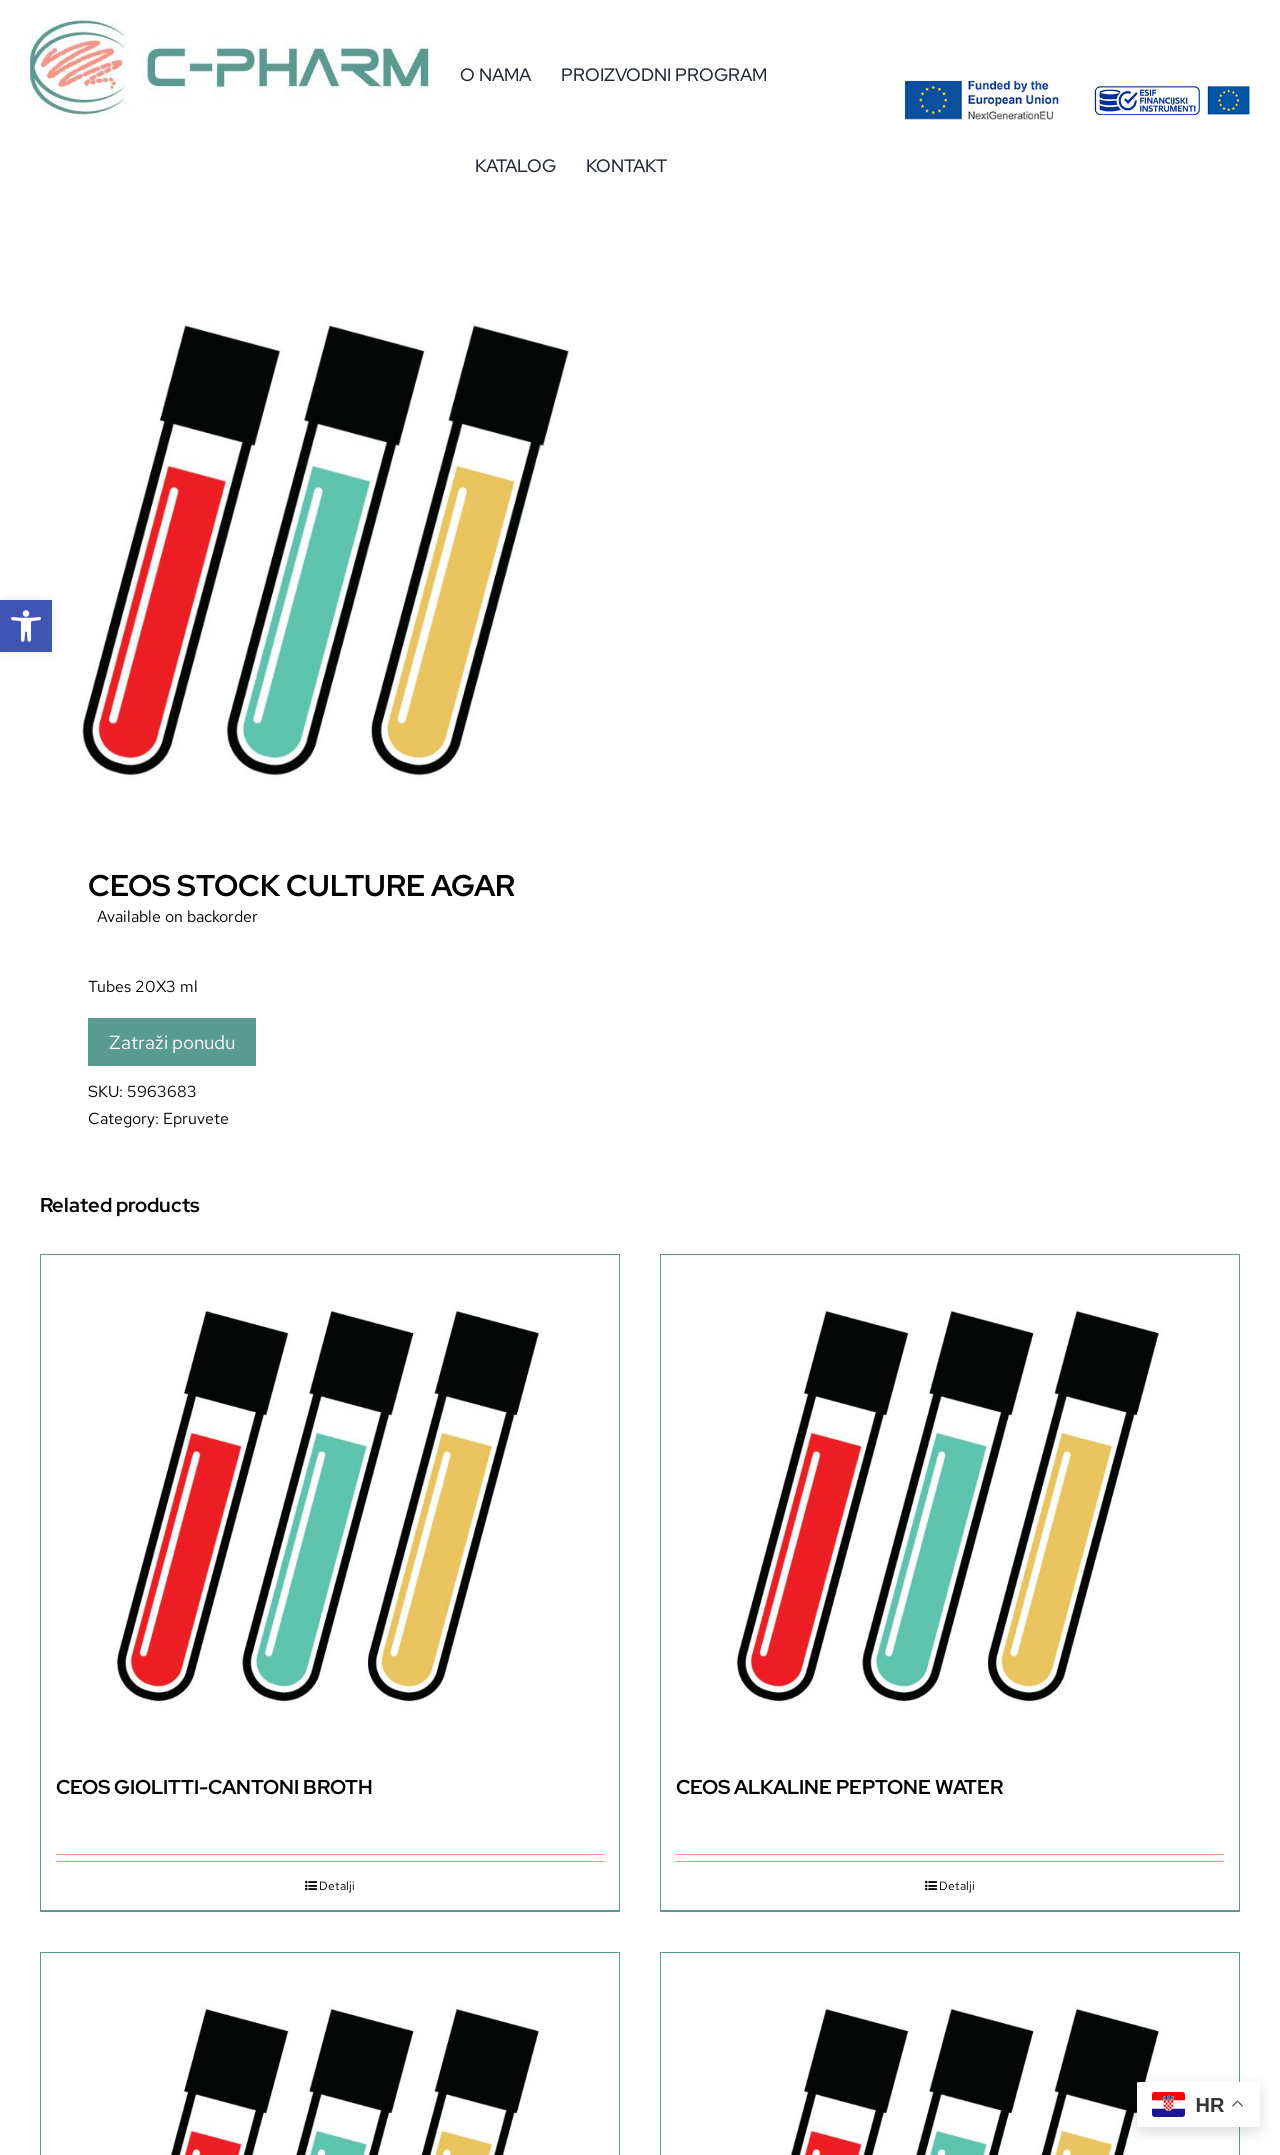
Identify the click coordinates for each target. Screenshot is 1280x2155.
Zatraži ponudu (172, 1042)
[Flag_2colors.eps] (982, 87)
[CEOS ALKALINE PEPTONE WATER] (950, 1505)
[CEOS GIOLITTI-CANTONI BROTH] (330, 1505)
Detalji (337, 1886)
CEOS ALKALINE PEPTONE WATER (839, 1787)
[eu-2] (1172, 93)
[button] (26, 626)
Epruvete (196, 1118)
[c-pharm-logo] (230, 27)
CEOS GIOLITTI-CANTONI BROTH (214, 1787)
